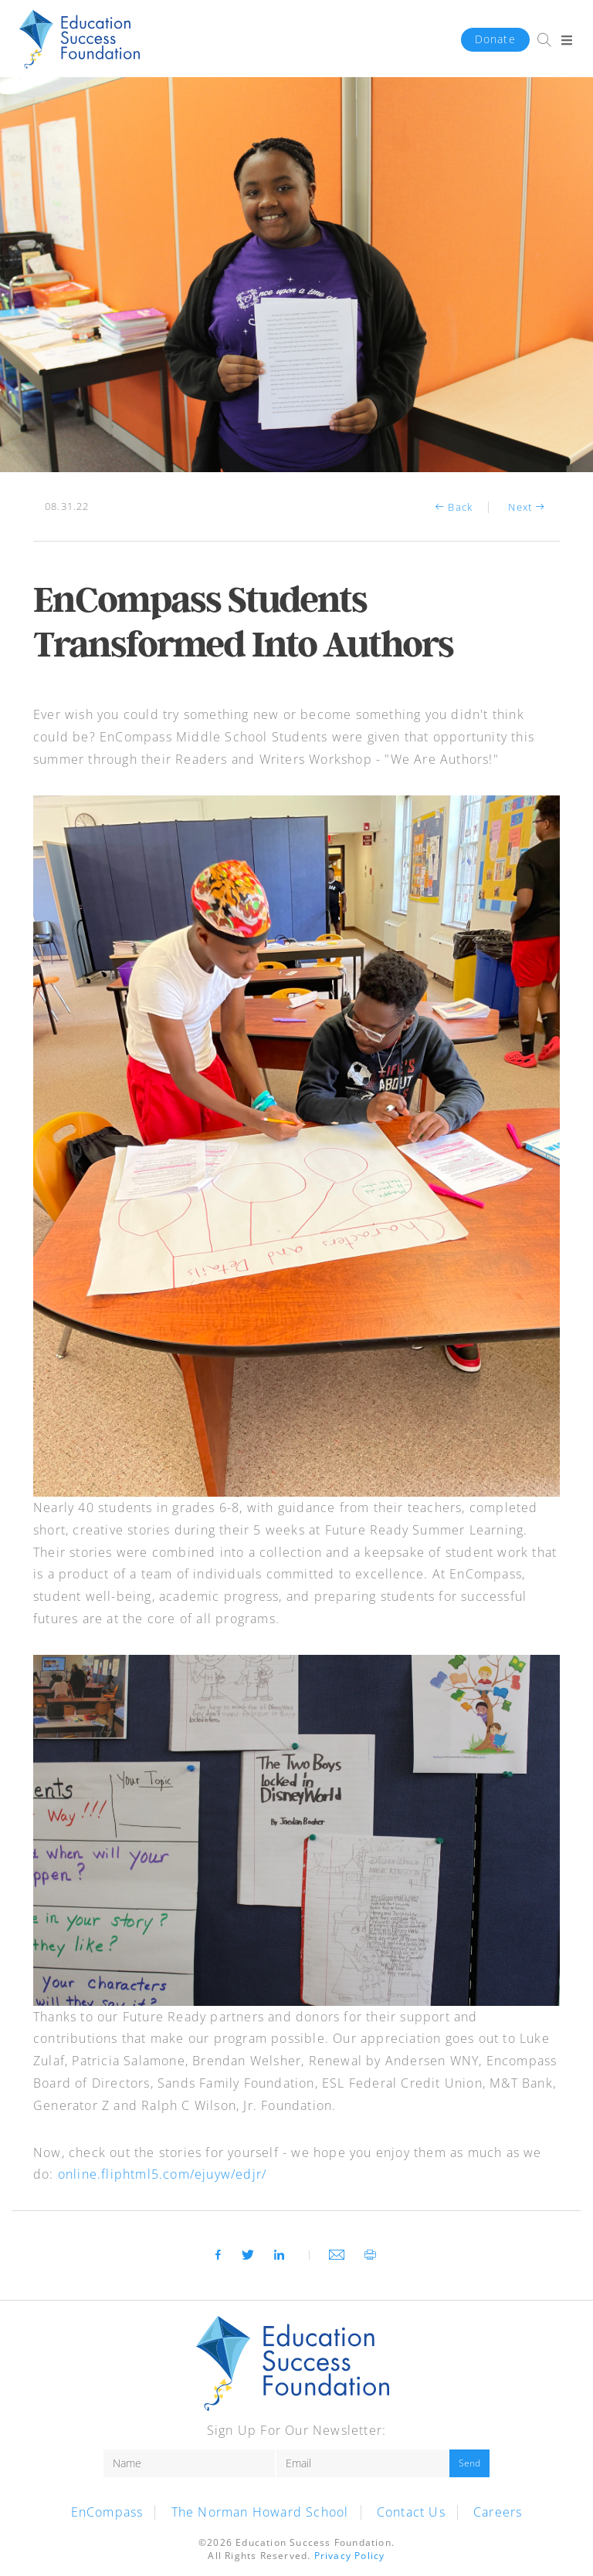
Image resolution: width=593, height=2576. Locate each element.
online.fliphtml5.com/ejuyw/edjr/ (162, 2174)
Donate (495, 39)
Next (528, 507)
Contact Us (411, 2512)
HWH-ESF (79, 39)
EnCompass (107, 2512)
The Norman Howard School (260, 2512)
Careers (497, 2512)
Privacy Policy (349, 2556)
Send (469, 2463)
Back (452, 507)
